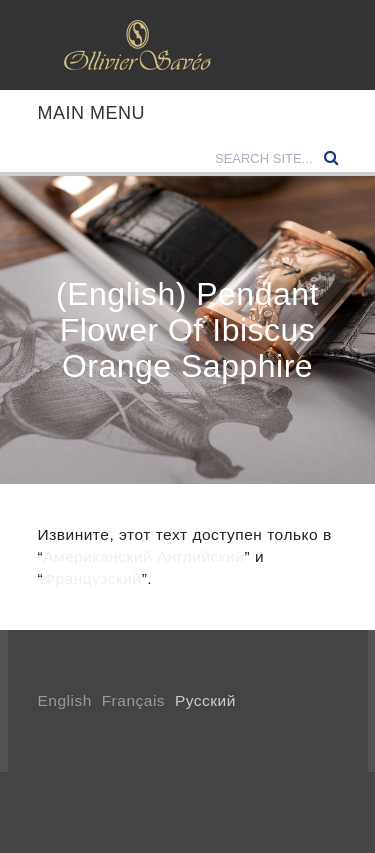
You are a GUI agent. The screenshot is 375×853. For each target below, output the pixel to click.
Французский (92, 578)
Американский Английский (143, 556)
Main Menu (92, 113)
